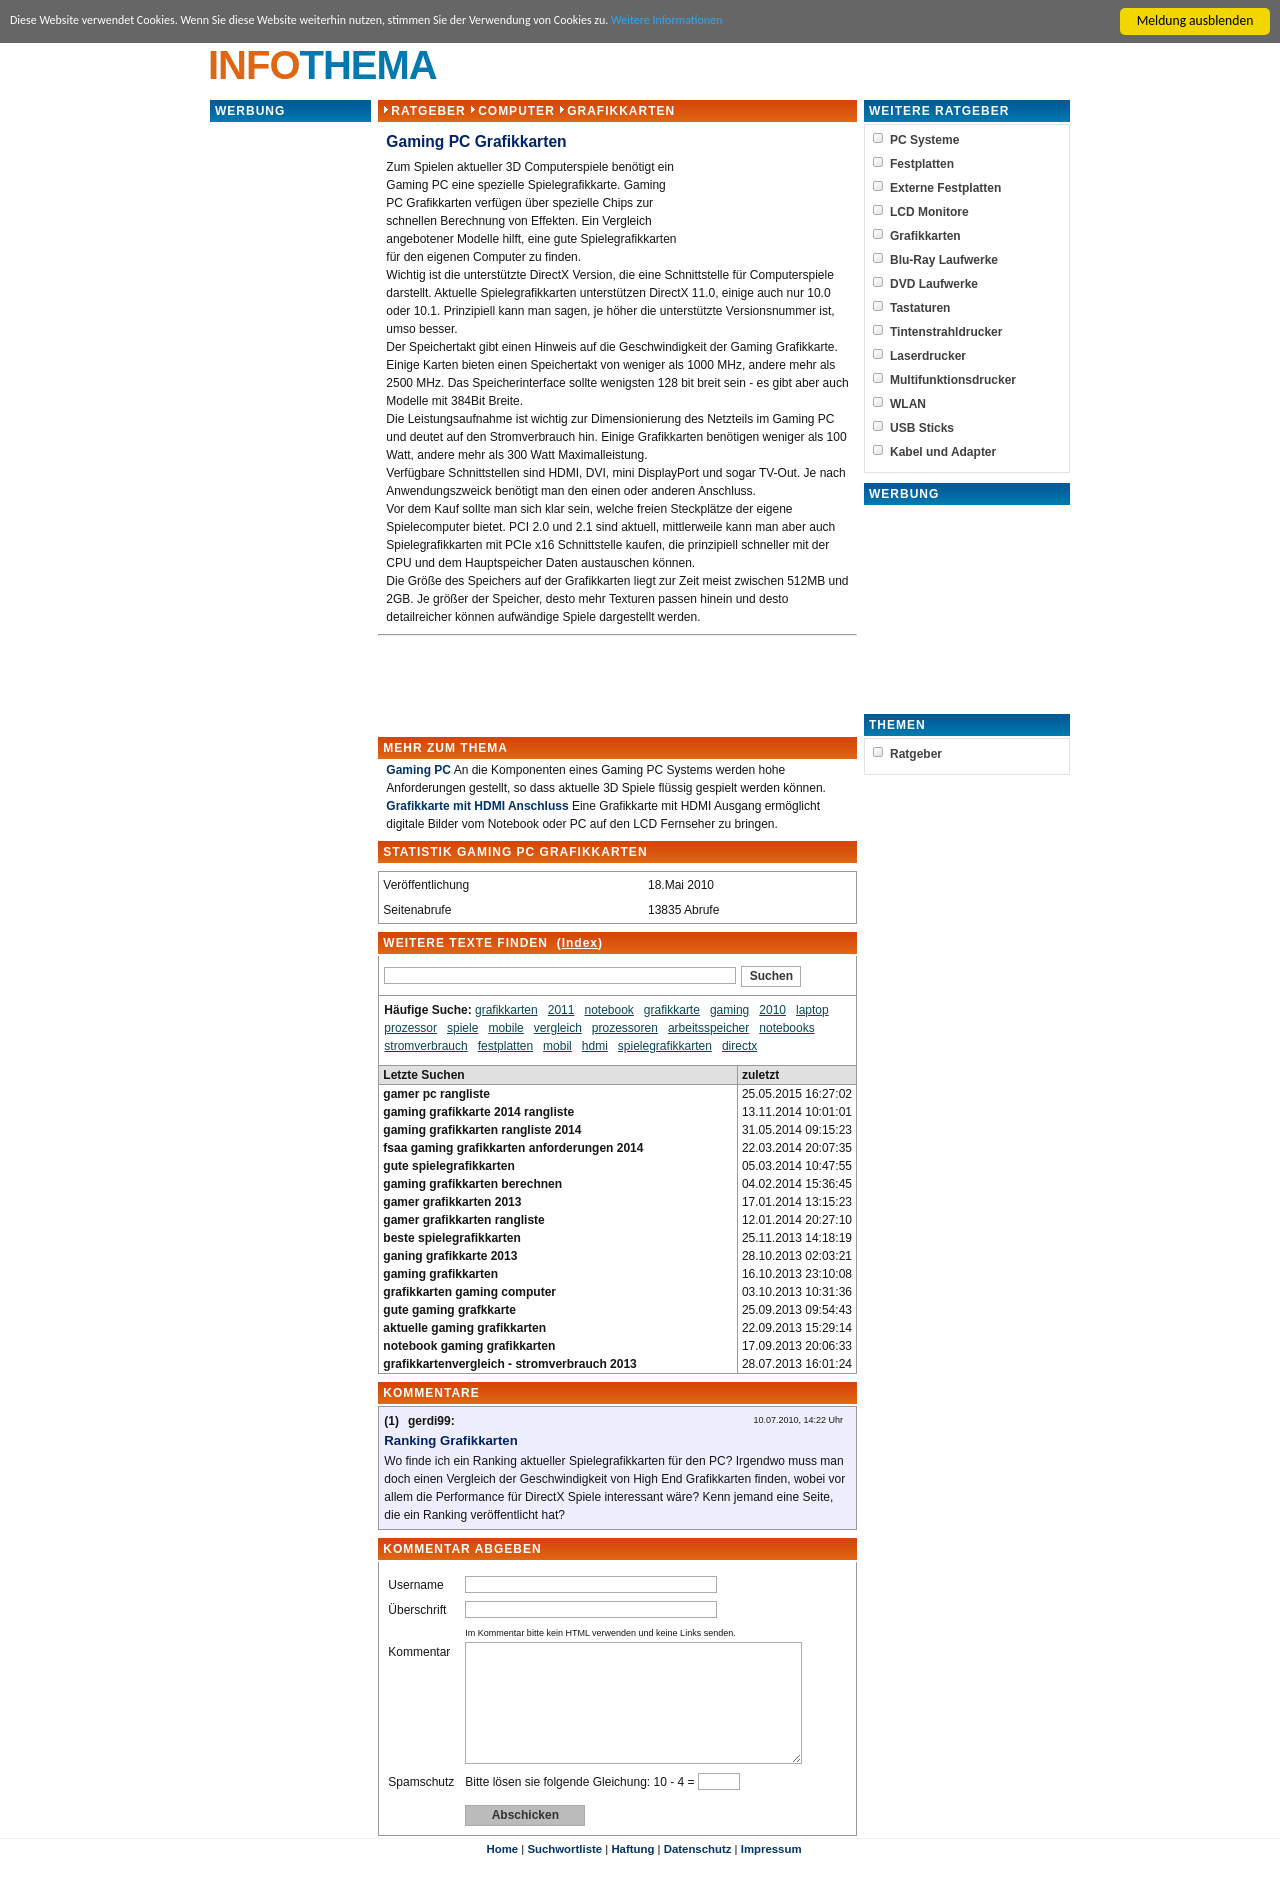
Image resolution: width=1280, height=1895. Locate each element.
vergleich (558, 1028)
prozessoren (625, 1028)
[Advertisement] (291, 424)
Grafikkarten (621, 111)
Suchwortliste (564, 1873)
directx (739, 1046)
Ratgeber (428, 111)
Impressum (771, 1873)
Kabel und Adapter (943, 452)
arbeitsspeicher (708, 1028)
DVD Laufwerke (934, 284)
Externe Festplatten (945, 188)
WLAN (908, 404)
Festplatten (922, 164)
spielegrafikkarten (665, 1046)
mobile (505, 1028)
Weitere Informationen (756, 21)
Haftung (632, 1873)
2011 (561, 1010)
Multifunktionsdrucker (953, 380)
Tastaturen (920, 308)
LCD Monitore (929, 212)
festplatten (505, 1046)
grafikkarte (672, 1010)
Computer (516, 111)
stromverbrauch (425, 1046)
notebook (608, 1010)
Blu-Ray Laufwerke (944, 260)
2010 (772, 1010)
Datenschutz (698, 1873)
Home (502, 1873)
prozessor (410, 1028)
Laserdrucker (928, 356)
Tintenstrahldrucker (946, 332)
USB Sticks (922, 428)
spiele (462, 1028)
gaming (729, 1010)
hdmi (595, 1046)
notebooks (786, 1028)
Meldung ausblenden (1195, 20)
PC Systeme (924, 140)
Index (579, 943)
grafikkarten (506, 1010)
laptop (812, 1010)
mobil (557, 1046)
